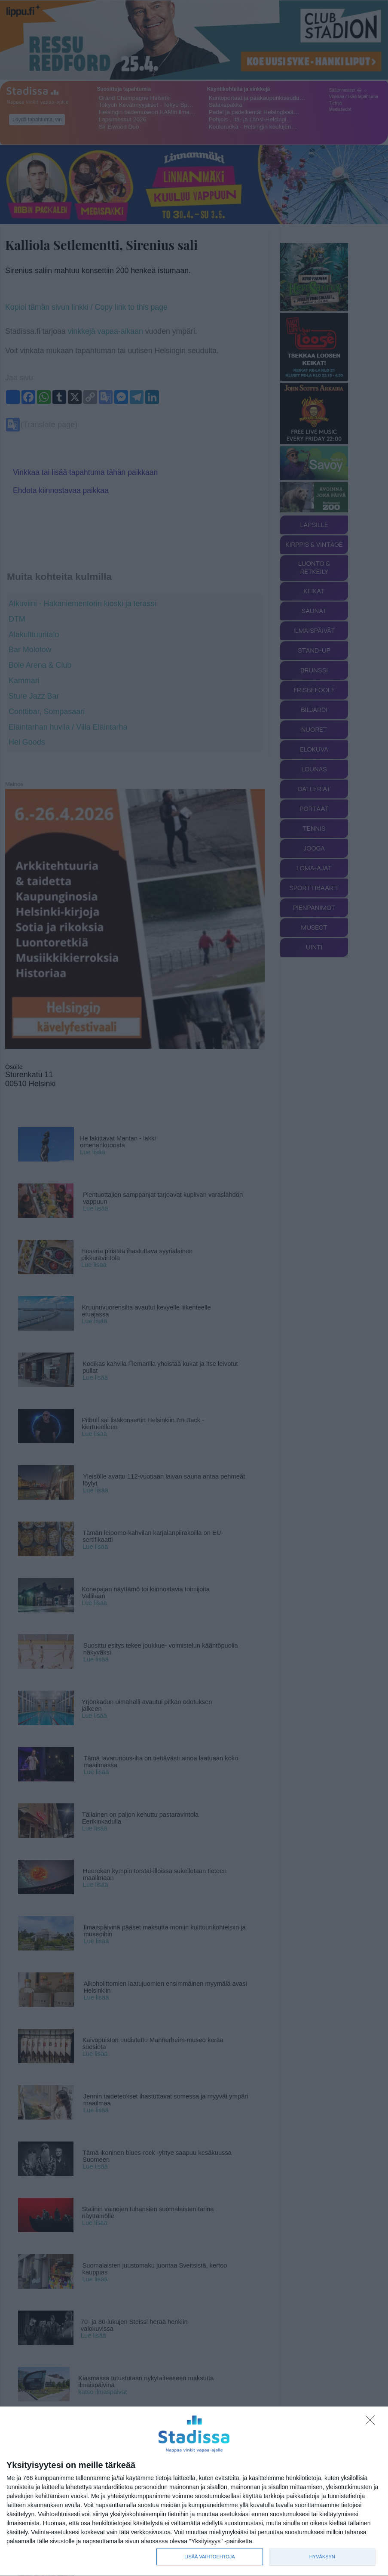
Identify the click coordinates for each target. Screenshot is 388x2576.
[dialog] (194, 2491)
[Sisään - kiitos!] (372, 2422)
